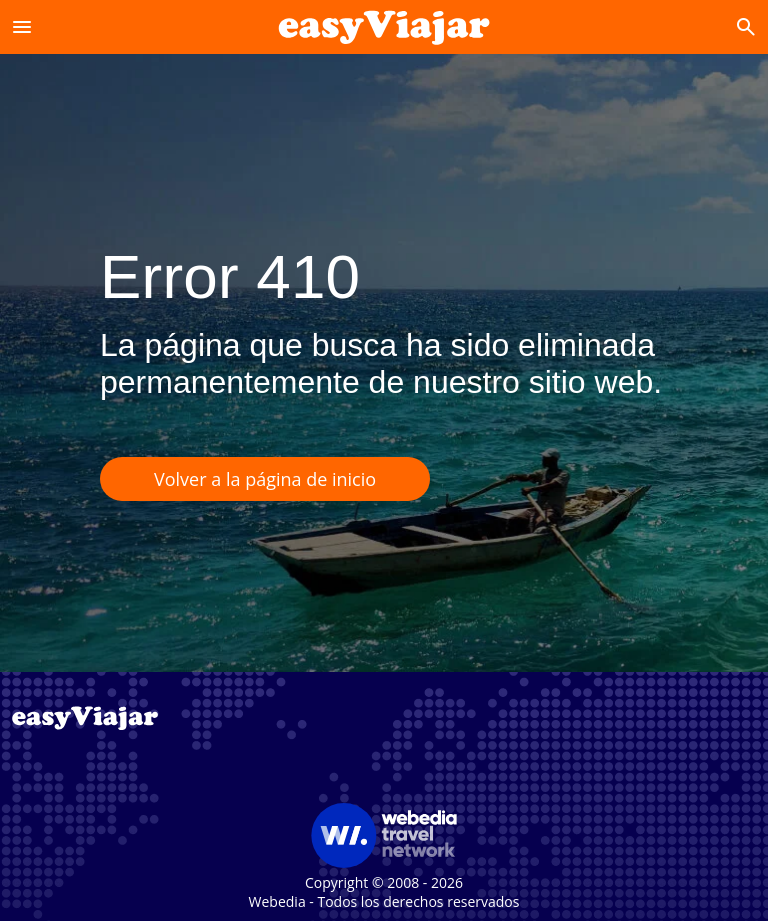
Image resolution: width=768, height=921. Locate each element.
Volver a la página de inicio (265, 479)
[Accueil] (384, 26)
